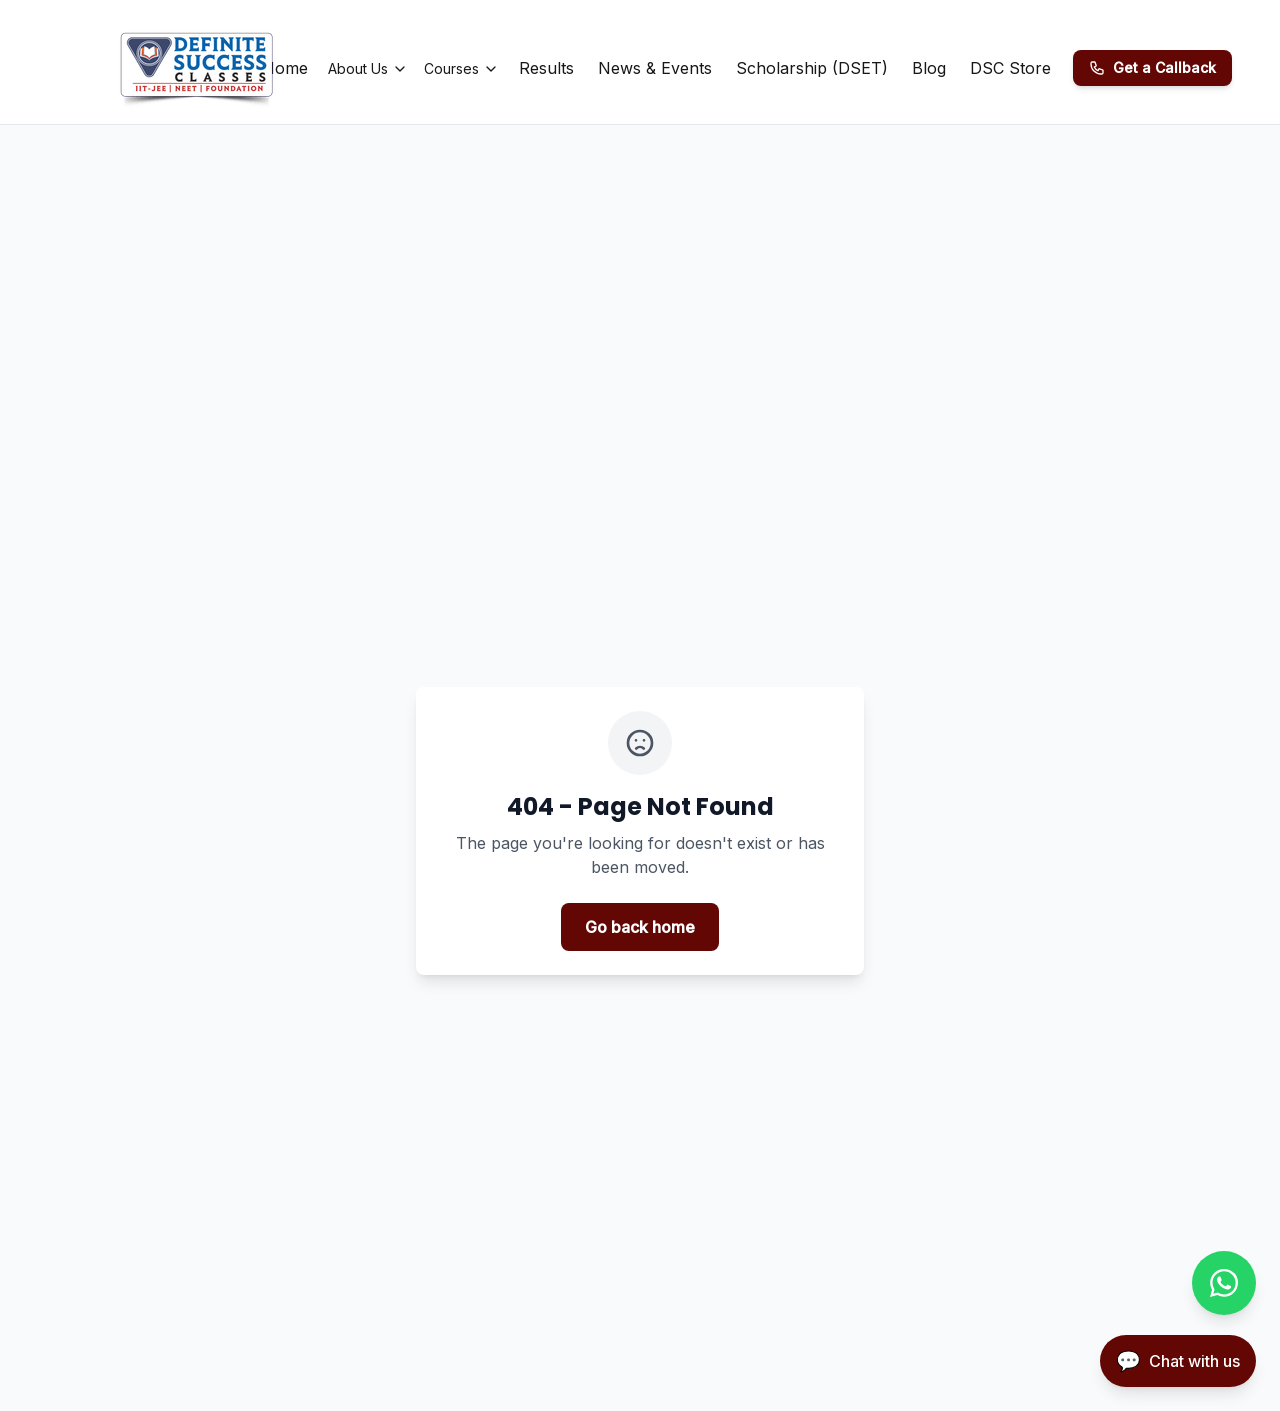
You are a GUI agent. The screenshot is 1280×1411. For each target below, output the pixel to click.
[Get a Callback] (1152, 68)
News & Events (655, 68)
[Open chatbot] (1178, 1361)
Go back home (640, 927)
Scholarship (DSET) (812, 68)
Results (546, 68)
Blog (929, 68)
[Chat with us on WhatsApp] (1224, 1283)
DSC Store (1010, 68)
